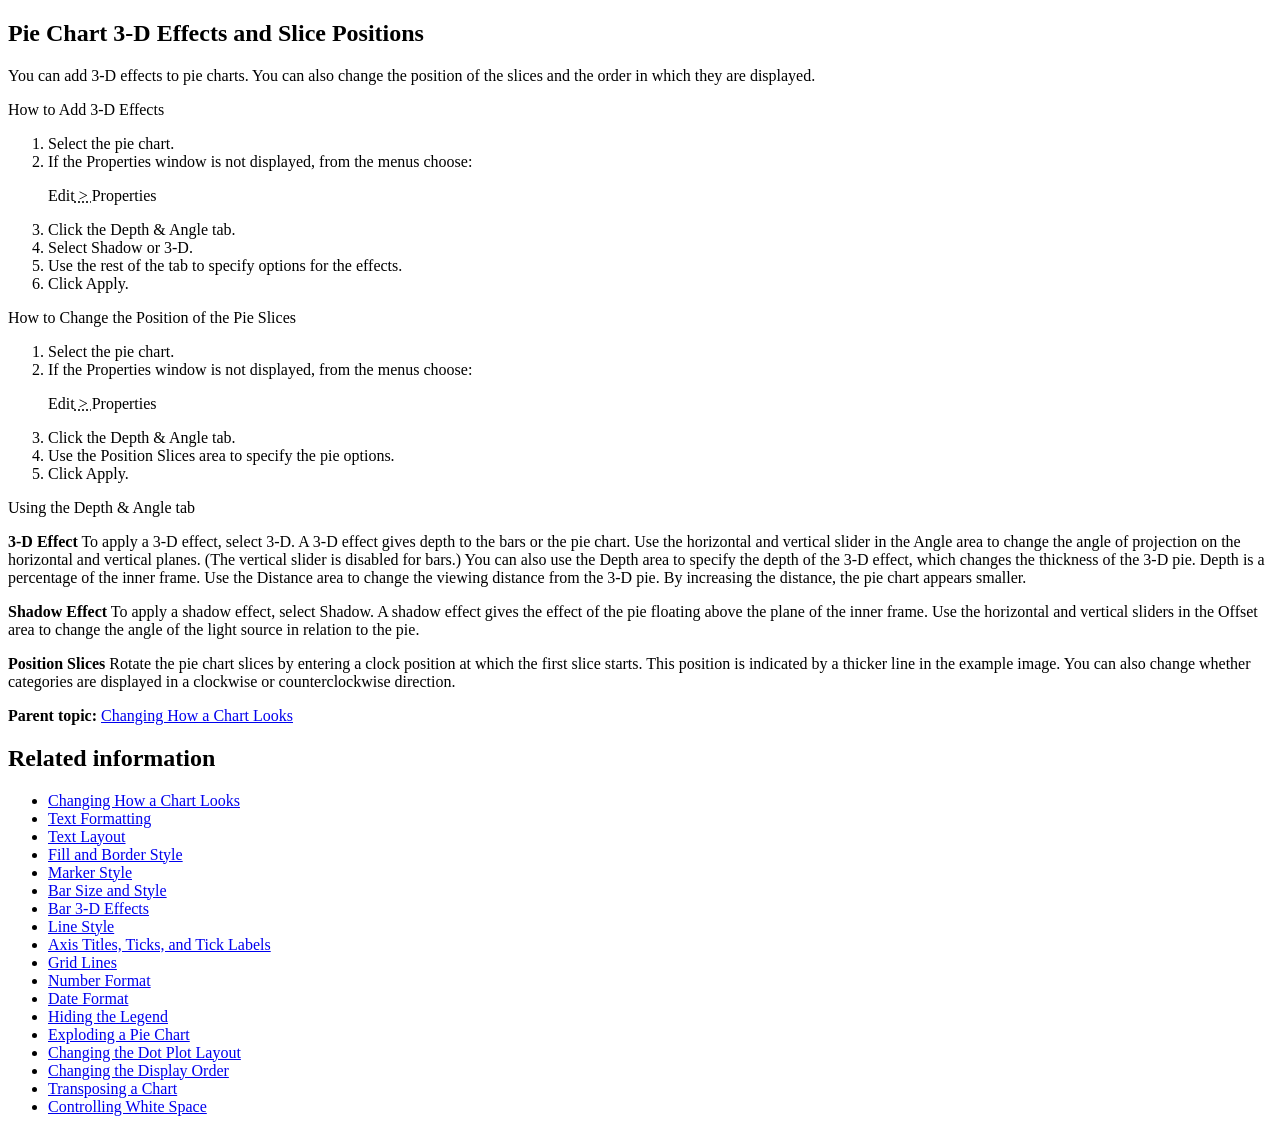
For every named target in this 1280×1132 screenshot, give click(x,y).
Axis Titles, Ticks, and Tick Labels (159, 944)
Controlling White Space (127, 1106)
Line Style (81, 926)
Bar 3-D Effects (98, 908)
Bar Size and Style (107, 890)
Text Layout (87, 836)
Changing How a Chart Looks (197, 715)
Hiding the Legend (108, 1016)
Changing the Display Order (138, 1070)
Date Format (88, 998)
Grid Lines (82, 962)
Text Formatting (99, 818)
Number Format (99, 980)
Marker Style (90, 872)
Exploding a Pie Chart (119, 1034)
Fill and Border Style (115, 854)
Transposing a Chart (112, 1088)
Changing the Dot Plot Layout (144, 1052)
